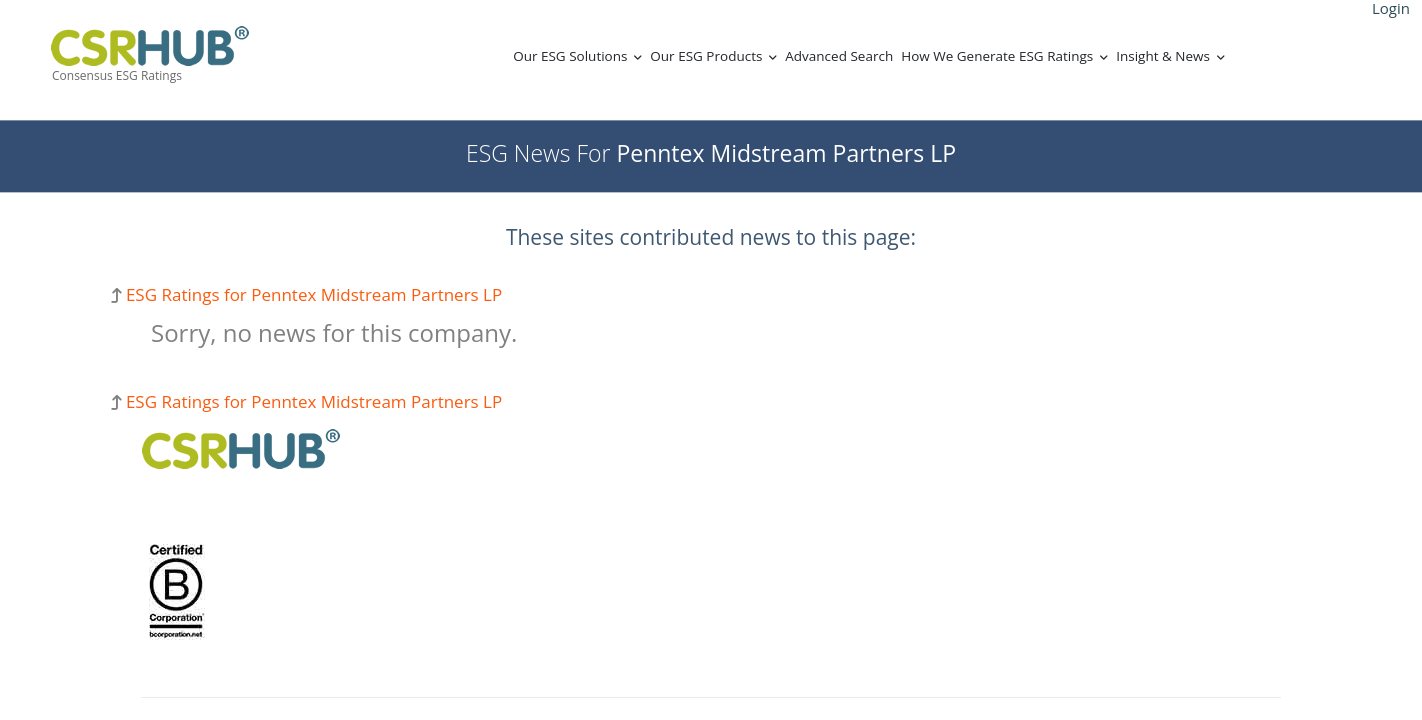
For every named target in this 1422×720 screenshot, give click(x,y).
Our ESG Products (706, 56)
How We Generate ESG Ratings (997, 56)
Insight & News (1163, 56)
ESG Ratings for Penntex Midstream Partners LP (314, 294)
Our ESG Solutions (570, 56)
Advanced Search (839, 56)
